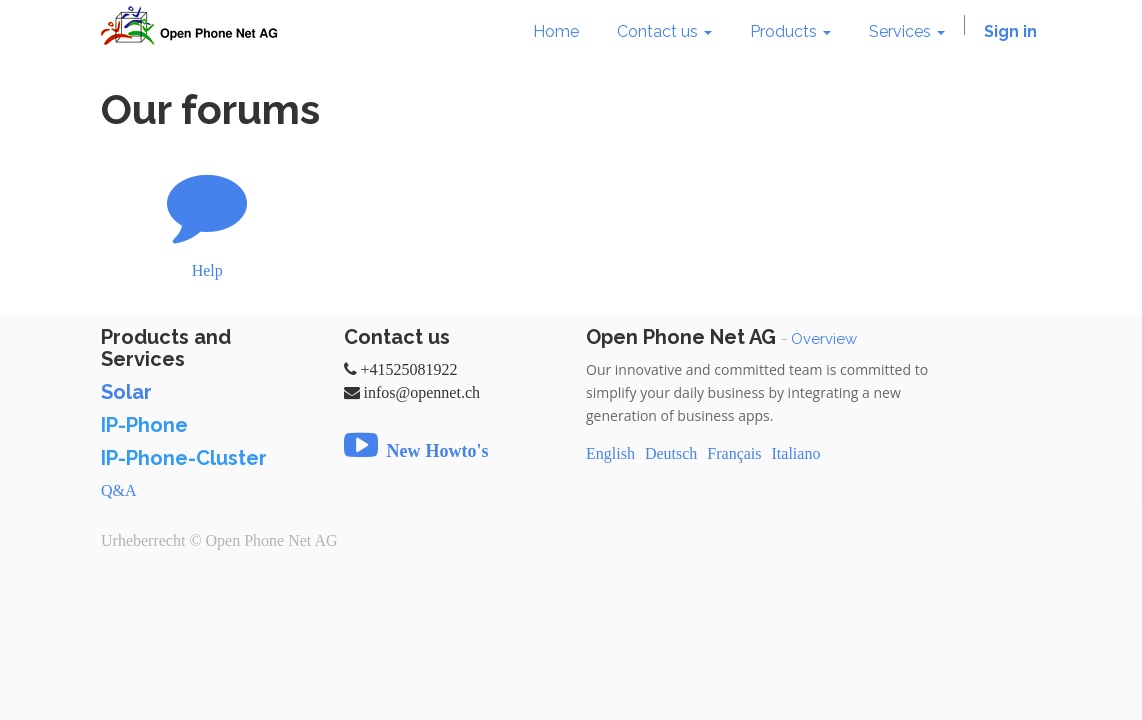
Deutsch (671, 453)
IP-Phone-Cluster (184, 458)
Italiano (796, 453)
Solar (126, 392)
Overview (824, 339)
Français (734, 453)
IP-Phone (144, 425)
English (610, 453)
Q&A (119, 490)
